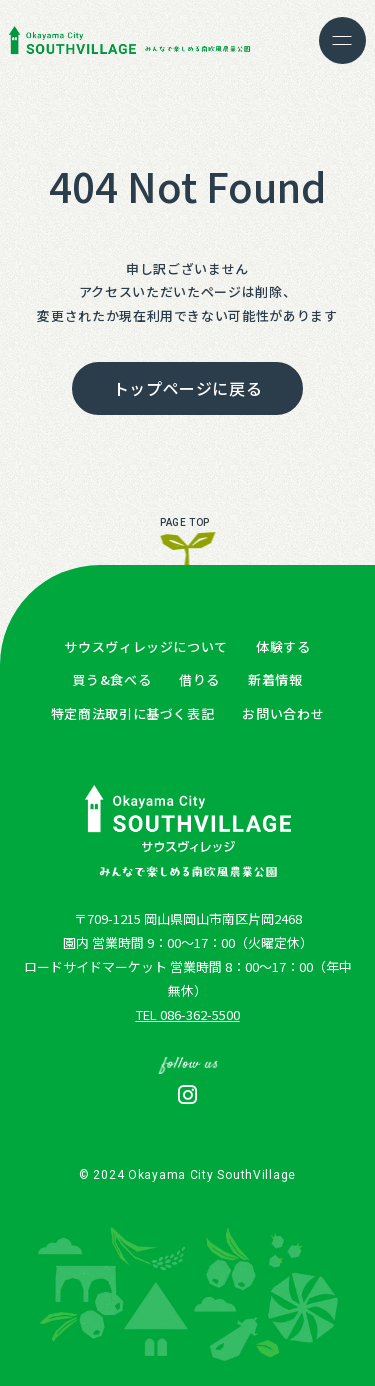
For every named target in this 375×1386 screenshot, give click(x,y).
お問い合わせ (283, 713)
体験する (283, 646)
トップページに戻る (188, 388)
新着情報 (275, 679)
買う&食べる (111, 679)
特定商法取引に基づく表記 (133, 713)
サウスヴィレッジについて (146, 646)
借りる (199, 679)
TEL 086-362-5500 (188, 1014)
